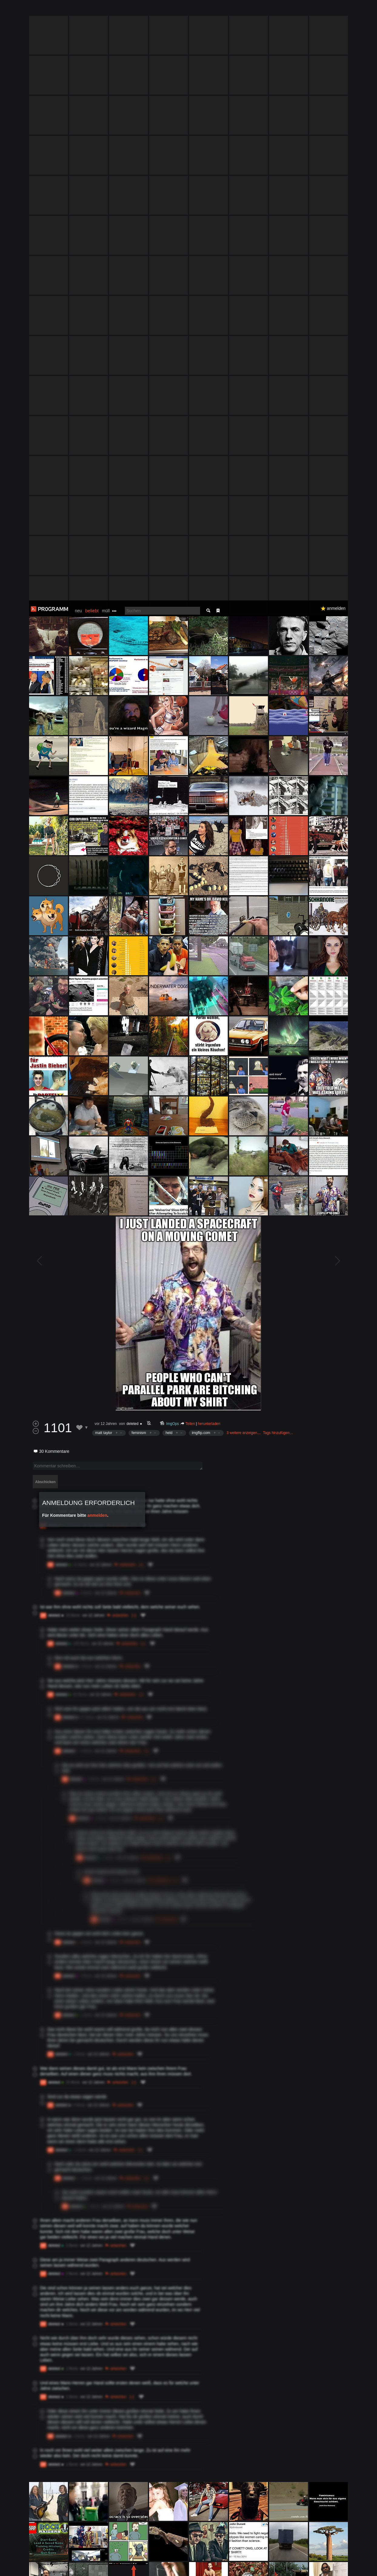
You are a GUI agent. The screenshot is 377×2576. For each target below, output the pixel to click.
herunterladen (209, 823)
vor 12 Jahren (106, 823)
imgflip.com (201, 832)
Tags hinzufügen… (278, 832)
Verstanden (350, 2564)
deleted (132, 823)
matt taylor (103, 832)
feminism (139, 832)
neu (78, 10)
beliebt (91, 10)
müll (106, 10)
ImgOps (172, 823)
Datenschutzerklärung (172, 2568)
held (168, 832)
